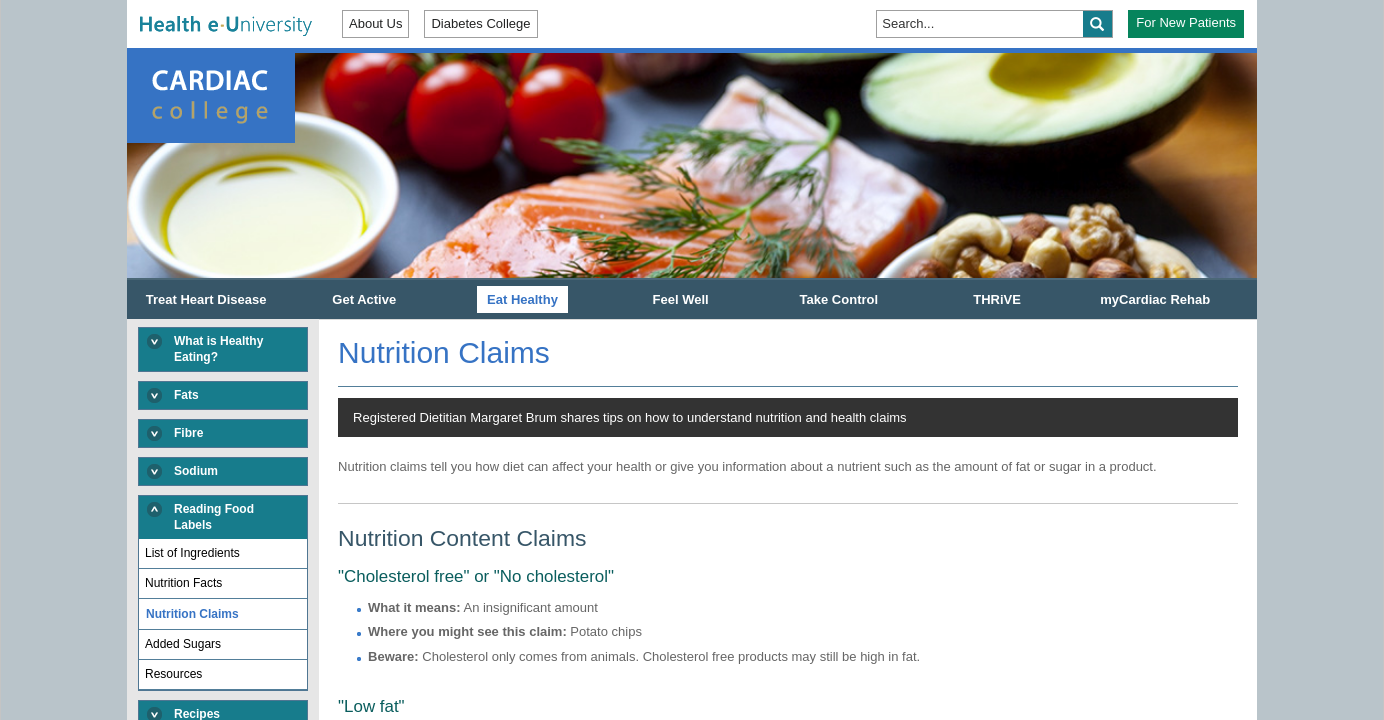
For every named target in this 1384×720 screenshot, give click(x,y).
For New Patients (1186, 22)
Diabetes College (480, 23)
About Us (375, 23)
